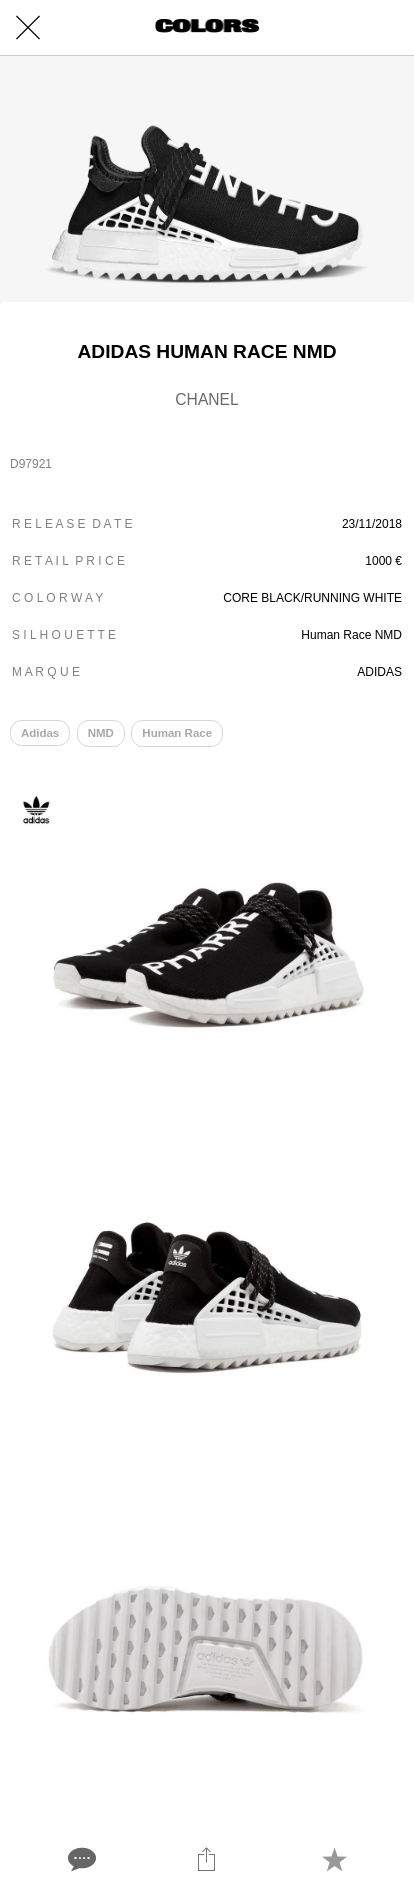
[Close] (28, 28)
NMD (101, 733)
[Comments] (80, 1859)
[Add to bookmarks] (334, 1859)
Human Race (177, 733)
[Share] (207, 1859)
